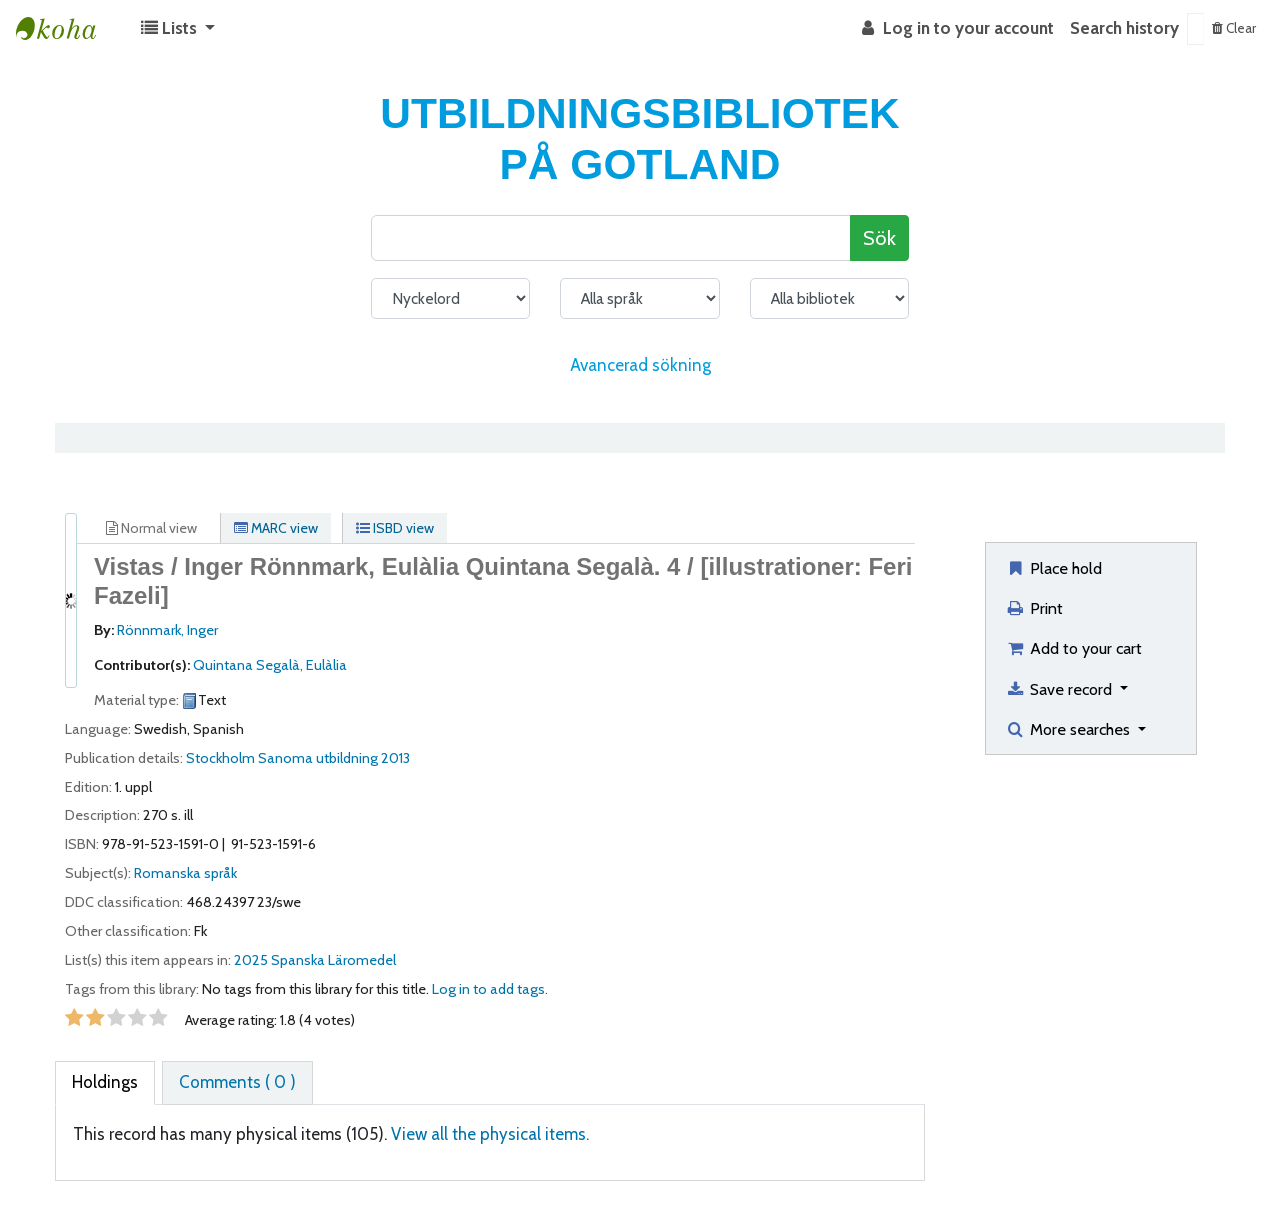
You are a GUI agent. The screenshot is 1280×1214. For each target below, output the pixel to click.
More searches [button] (1069, 729)
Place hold (1053, 568)
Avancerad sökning (640, 365)
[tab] (105, 1083)
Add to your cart (1073, 648)
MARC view (276, 528)
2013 (395, 758)
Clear (1234, 28)
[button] (178, 29)
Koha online (66, 29)
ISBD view (395, 528)
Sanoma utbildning (318, 758)
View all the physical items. (490, 1134)
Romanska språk (185, 873)
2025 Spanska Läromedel (315, 960)
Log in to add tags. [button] (490, 989)
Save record (1060, 689)
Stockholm (220, 758)
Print (1034, 608)
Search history (1124, 28)
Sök (879, 237)
